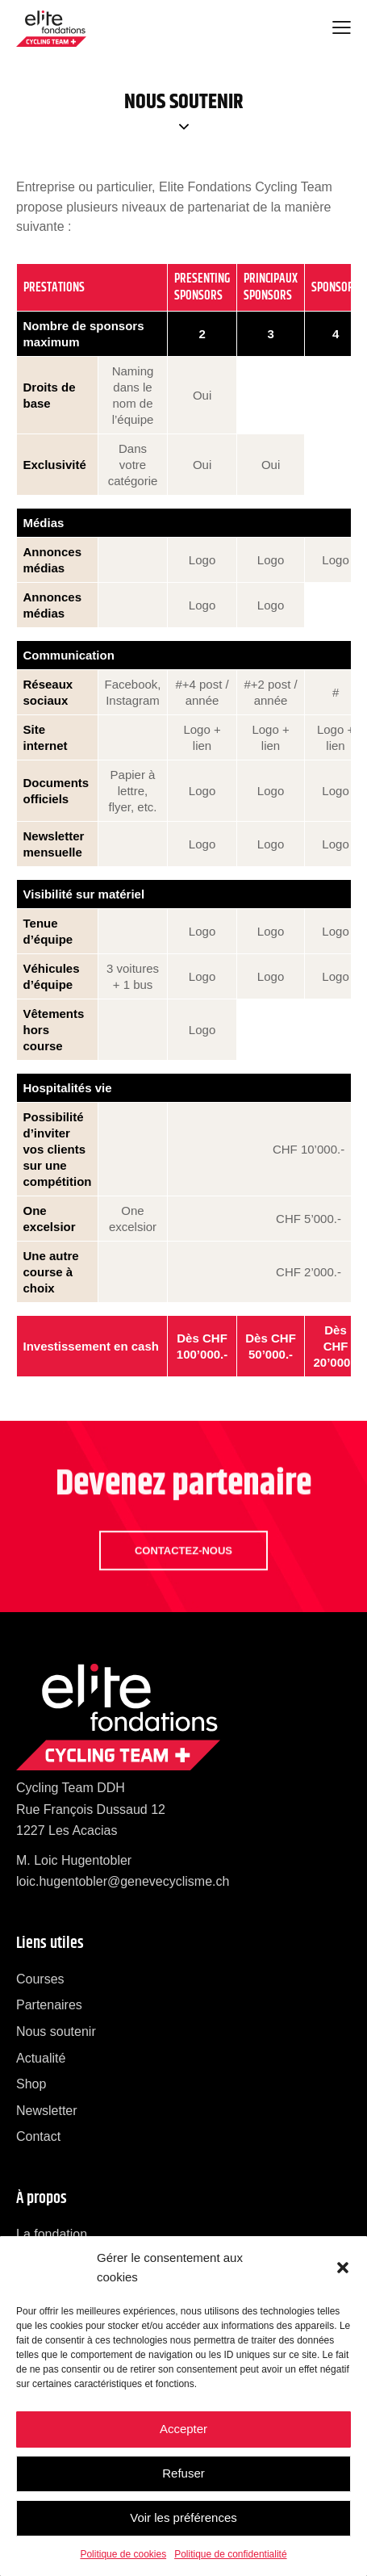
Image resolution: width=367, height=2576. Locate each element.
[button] (343, 2268)
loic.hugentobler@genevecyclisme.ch (122, 1881)
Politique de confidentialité (230, 2554)
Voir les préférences (183, 2517)
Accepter (183, 2429)
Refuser (183, 2473)
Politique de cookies (123, 2554)
